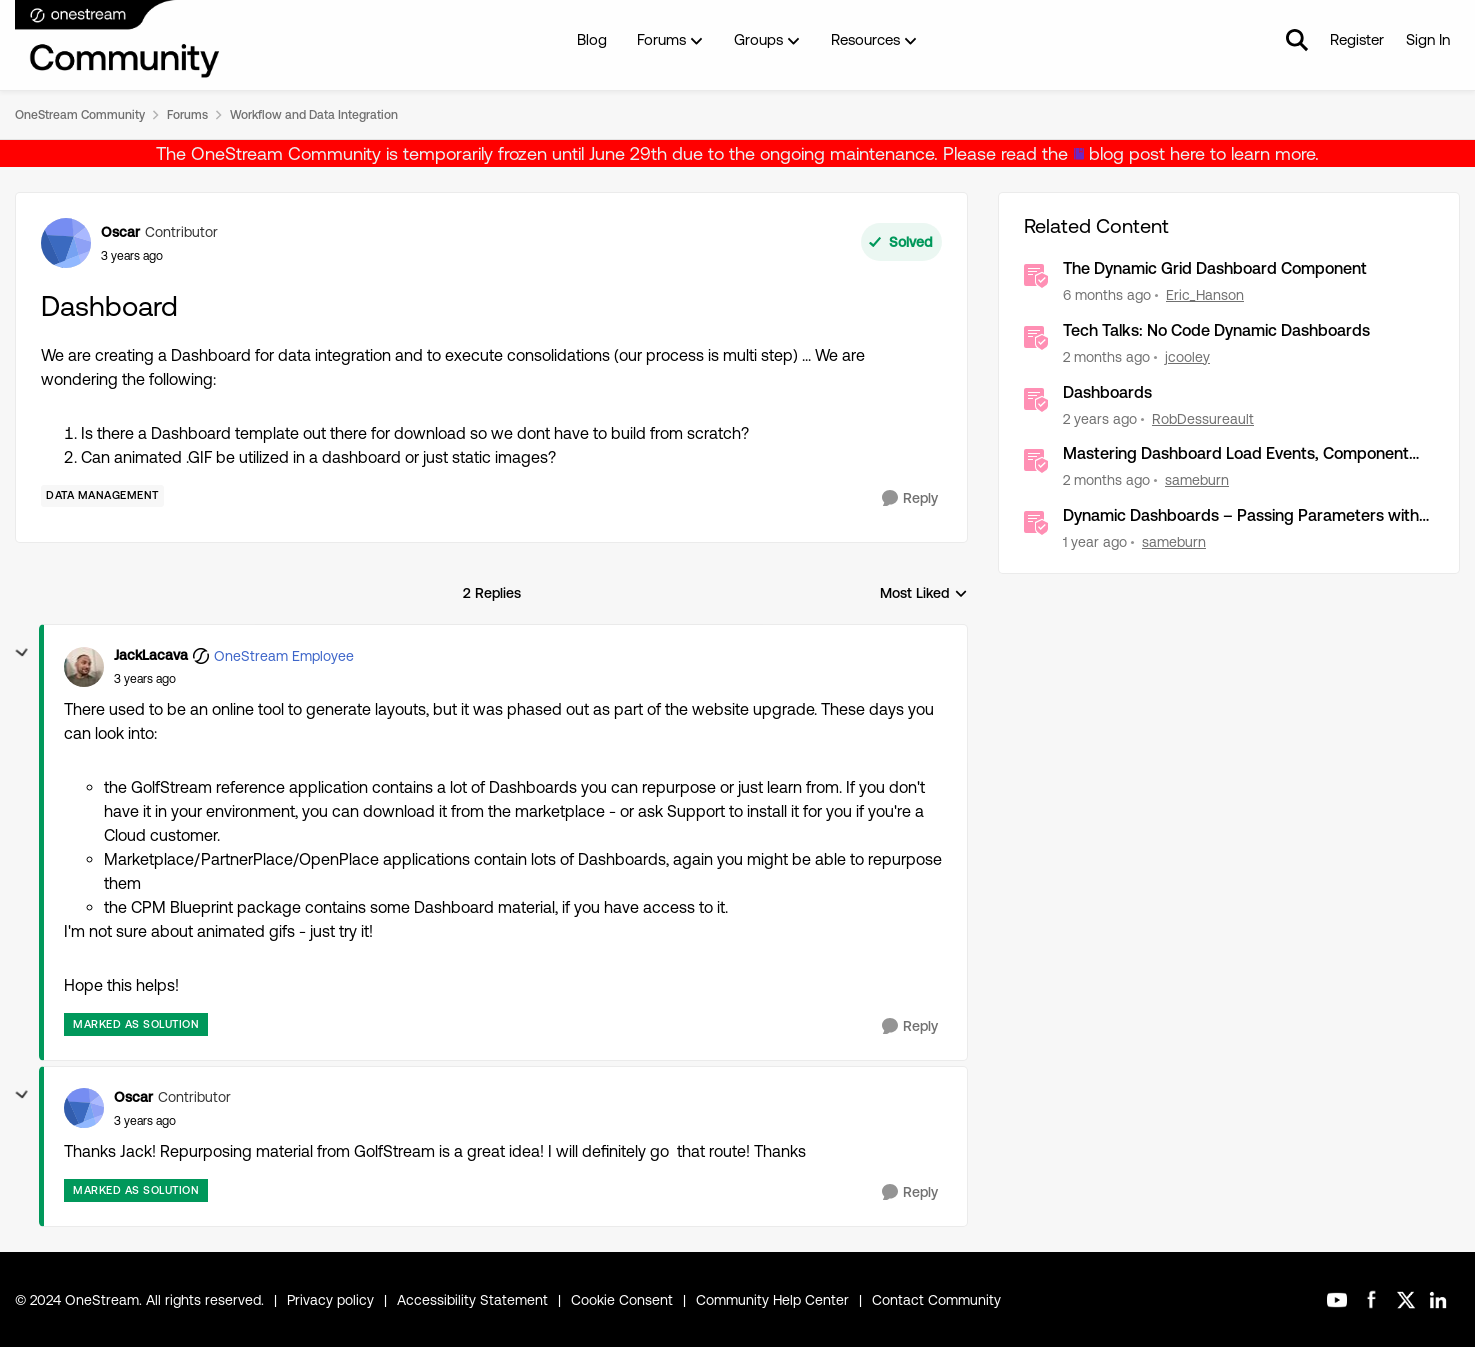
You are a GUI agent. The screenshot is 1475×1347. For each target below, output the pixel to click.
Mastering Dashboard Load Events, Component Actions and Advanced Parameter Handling (1236, 454)
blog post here (1147, 153)
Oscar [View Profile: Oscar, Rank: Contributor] (120, 232)
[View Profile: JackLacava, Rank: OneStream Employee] (84, 667)
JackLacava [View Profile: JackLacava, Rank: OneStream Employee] (151, 655)
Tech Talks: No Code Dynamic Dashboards (1216, 330)
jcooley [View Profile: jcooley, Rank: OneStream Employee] (1187, 357)
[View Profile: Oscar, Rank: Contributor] (66, 243)
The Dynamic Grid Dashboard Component (1215, 268)
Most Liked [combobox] (924, 594)
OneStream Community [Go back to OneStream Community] (80, 115)
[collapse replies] (22, 653)
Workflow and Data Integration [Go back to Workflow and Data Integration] (314, 115)
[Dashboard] (145, 679)
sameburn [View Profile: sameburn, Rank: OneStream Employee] (1197, 480)
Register (1357, 39)
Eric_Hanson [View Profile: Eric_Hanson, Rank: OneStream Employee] (1205, 295)
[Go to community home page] (118, 40)
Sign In (1428, 39)
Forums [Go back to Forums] (187, 115)
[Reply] (910, 498)
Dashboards (1107, 392)
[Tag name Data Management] (102, 496)
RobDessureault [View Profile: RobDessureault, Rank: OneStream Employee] (1203, 418)
